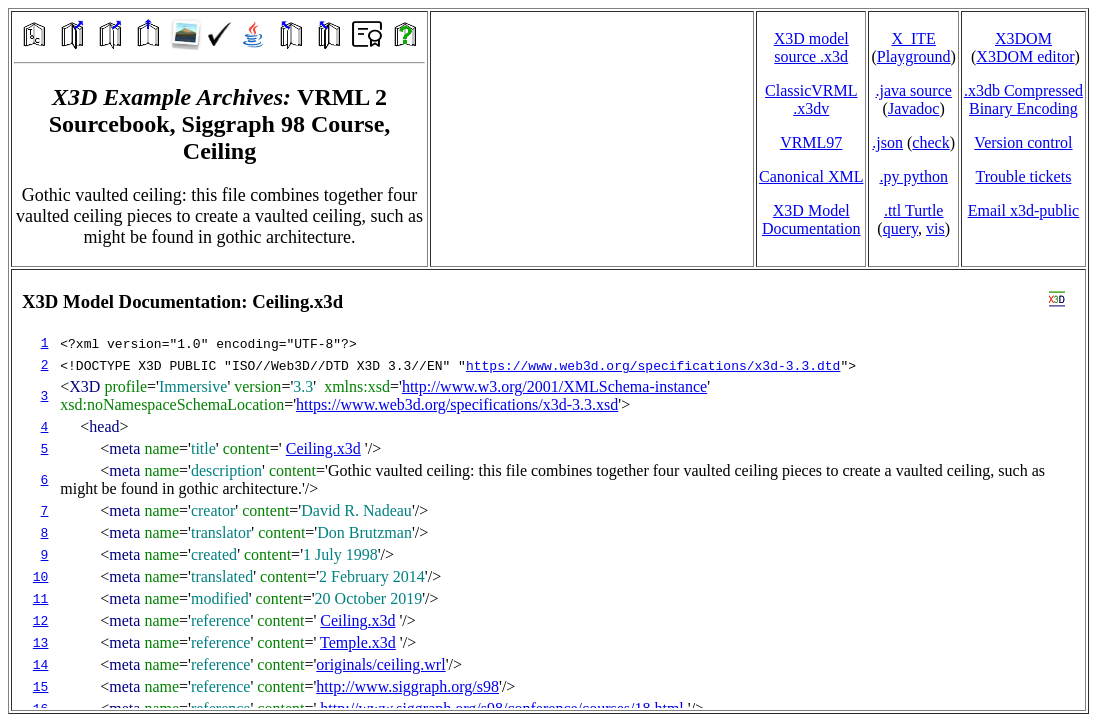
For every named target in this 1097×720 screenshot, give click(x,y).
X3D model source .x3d (811, 47)
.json (887, 142)
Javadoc (914, 108)
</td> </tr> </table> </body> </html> (548, 490)
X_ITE (913, 38)
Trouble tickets (1024, 176)
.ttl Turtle (914, 210)
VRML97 (811, 142)
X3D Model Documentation (811, 219)
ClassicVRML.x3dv (811, 99)
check (930, 142)
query (900, 228)
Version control (1023, 142)
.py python (913, 176)
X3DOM (1023, 38)
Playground (914, 56)
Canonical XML (811, 176)
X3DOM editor (1025, 56)
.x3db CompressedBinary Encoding (1023, 99)
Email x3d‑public (1024, 210)
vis (935, 228)
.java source (913, 90)
